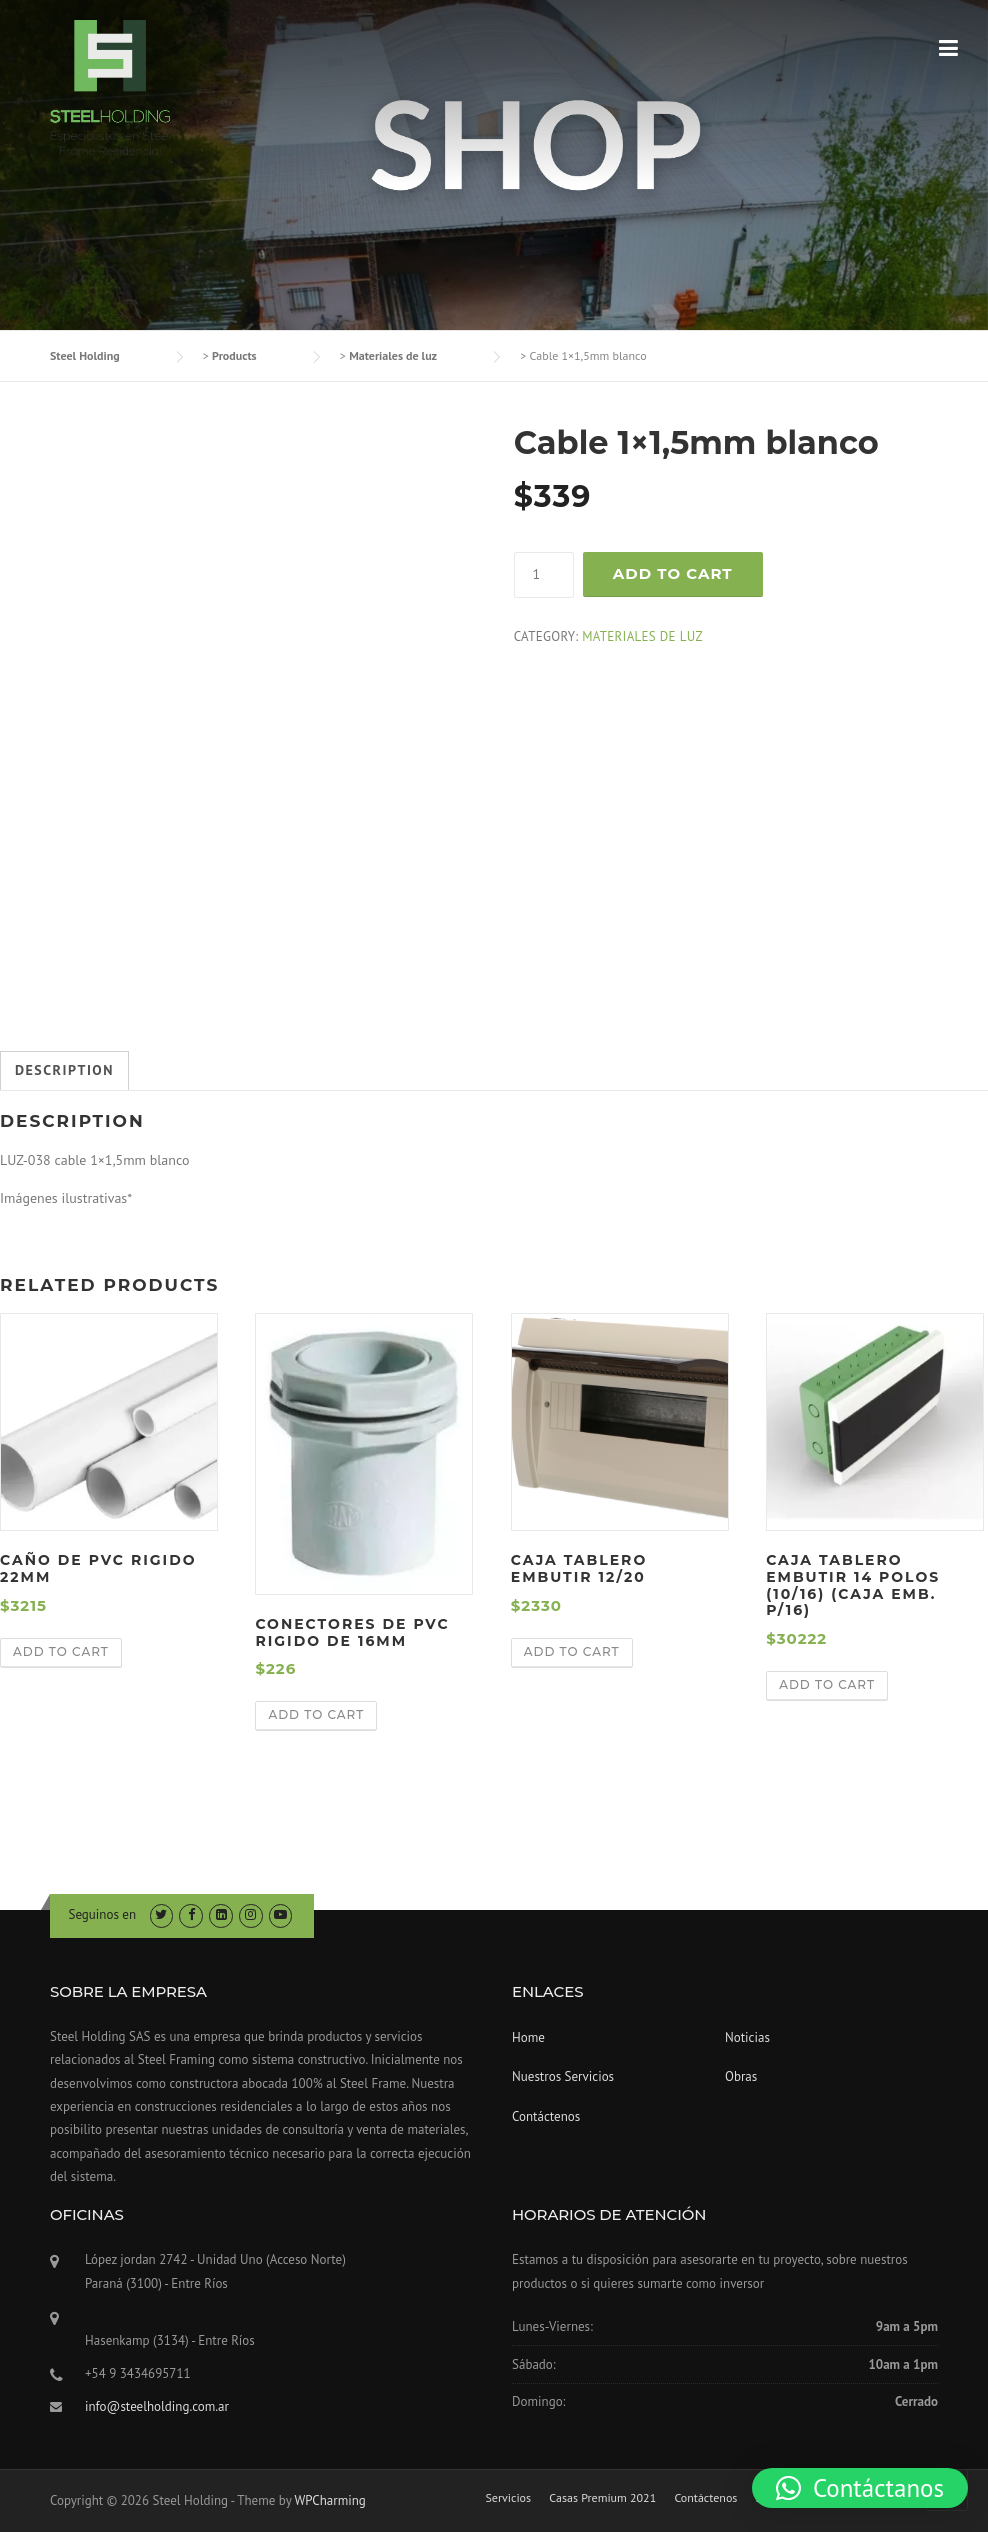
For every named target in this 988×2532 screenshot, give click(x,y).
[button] (860, 2488)
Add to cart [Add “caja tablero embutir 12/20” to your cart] (572, 1651)
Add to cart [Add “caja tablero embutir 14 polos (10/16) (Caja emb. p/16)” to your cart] (827, 1684)
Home (528, 2037)
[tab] (64, 1071)
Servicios (508, 2498)
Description (64, 1070)
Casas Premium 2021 (602, 2498)
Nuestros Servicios (563, 2076)
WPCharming (329, 2500)
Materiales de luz (642, 636)
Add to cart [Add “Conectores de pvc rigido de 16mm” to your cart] (316, 1714)
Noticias (747, 2037)
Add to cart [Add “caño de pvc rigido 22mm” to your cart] (61, 1651)
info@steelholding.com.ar (157, 2406)
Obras (741, 2076)
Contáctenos (546, 2116)
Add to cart (673, 573)
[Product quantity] (544, 575)
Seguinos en (103, 1914)
